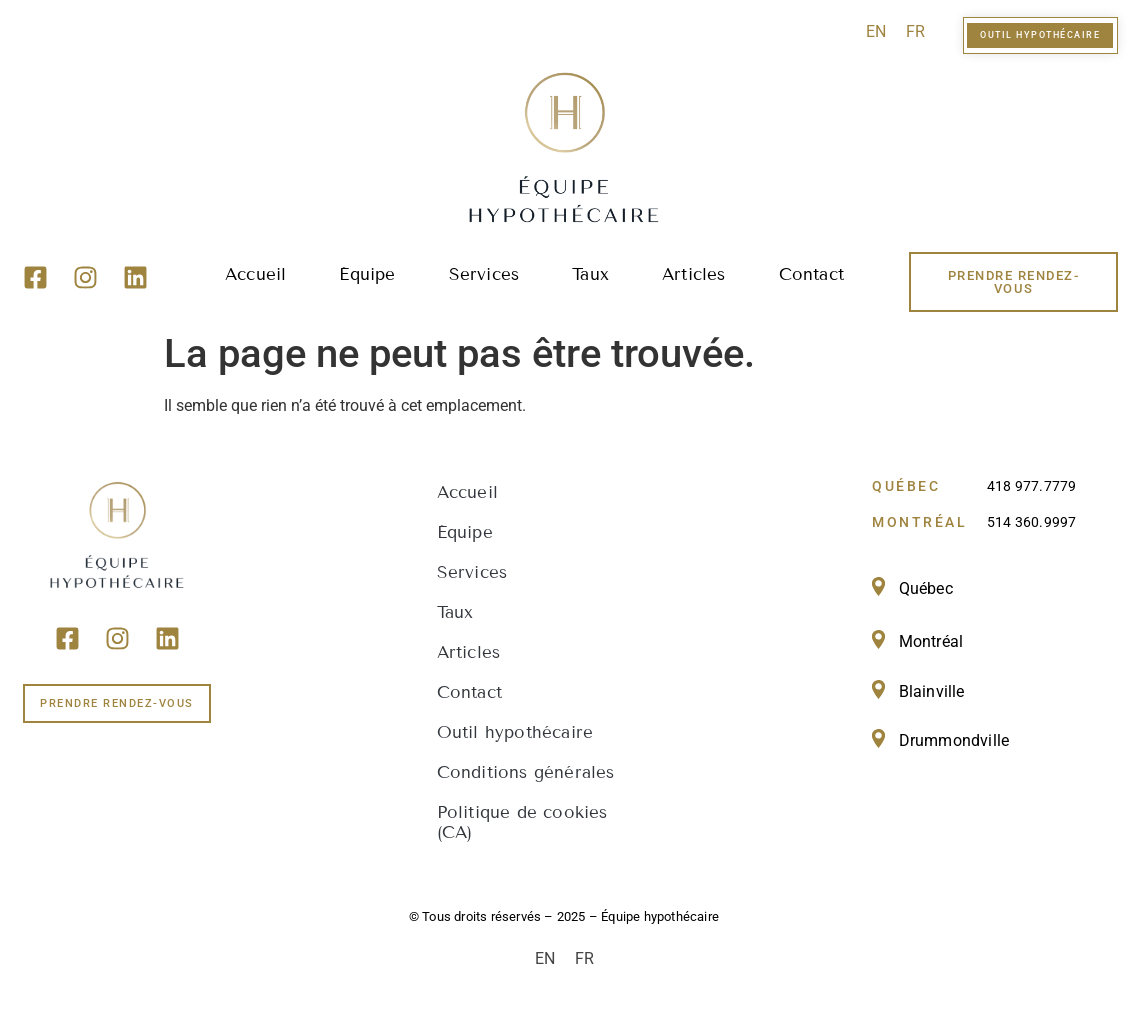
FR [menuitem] (915, 31)
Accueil (255, 274)
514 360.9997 (1031, 522)
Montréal (931, 641)
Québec (926, 588)
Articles (694, 274)
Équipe (367, 274)
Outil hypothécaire (515, 732)
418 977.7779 (1031, 486)
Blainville (932, 691)
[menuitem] (876, 32)
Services (484, 274)
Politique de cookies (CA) (522, 822)
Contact (811, 274)
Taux (590, 274)
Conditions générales (526, 772)
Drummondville (954, 740)
